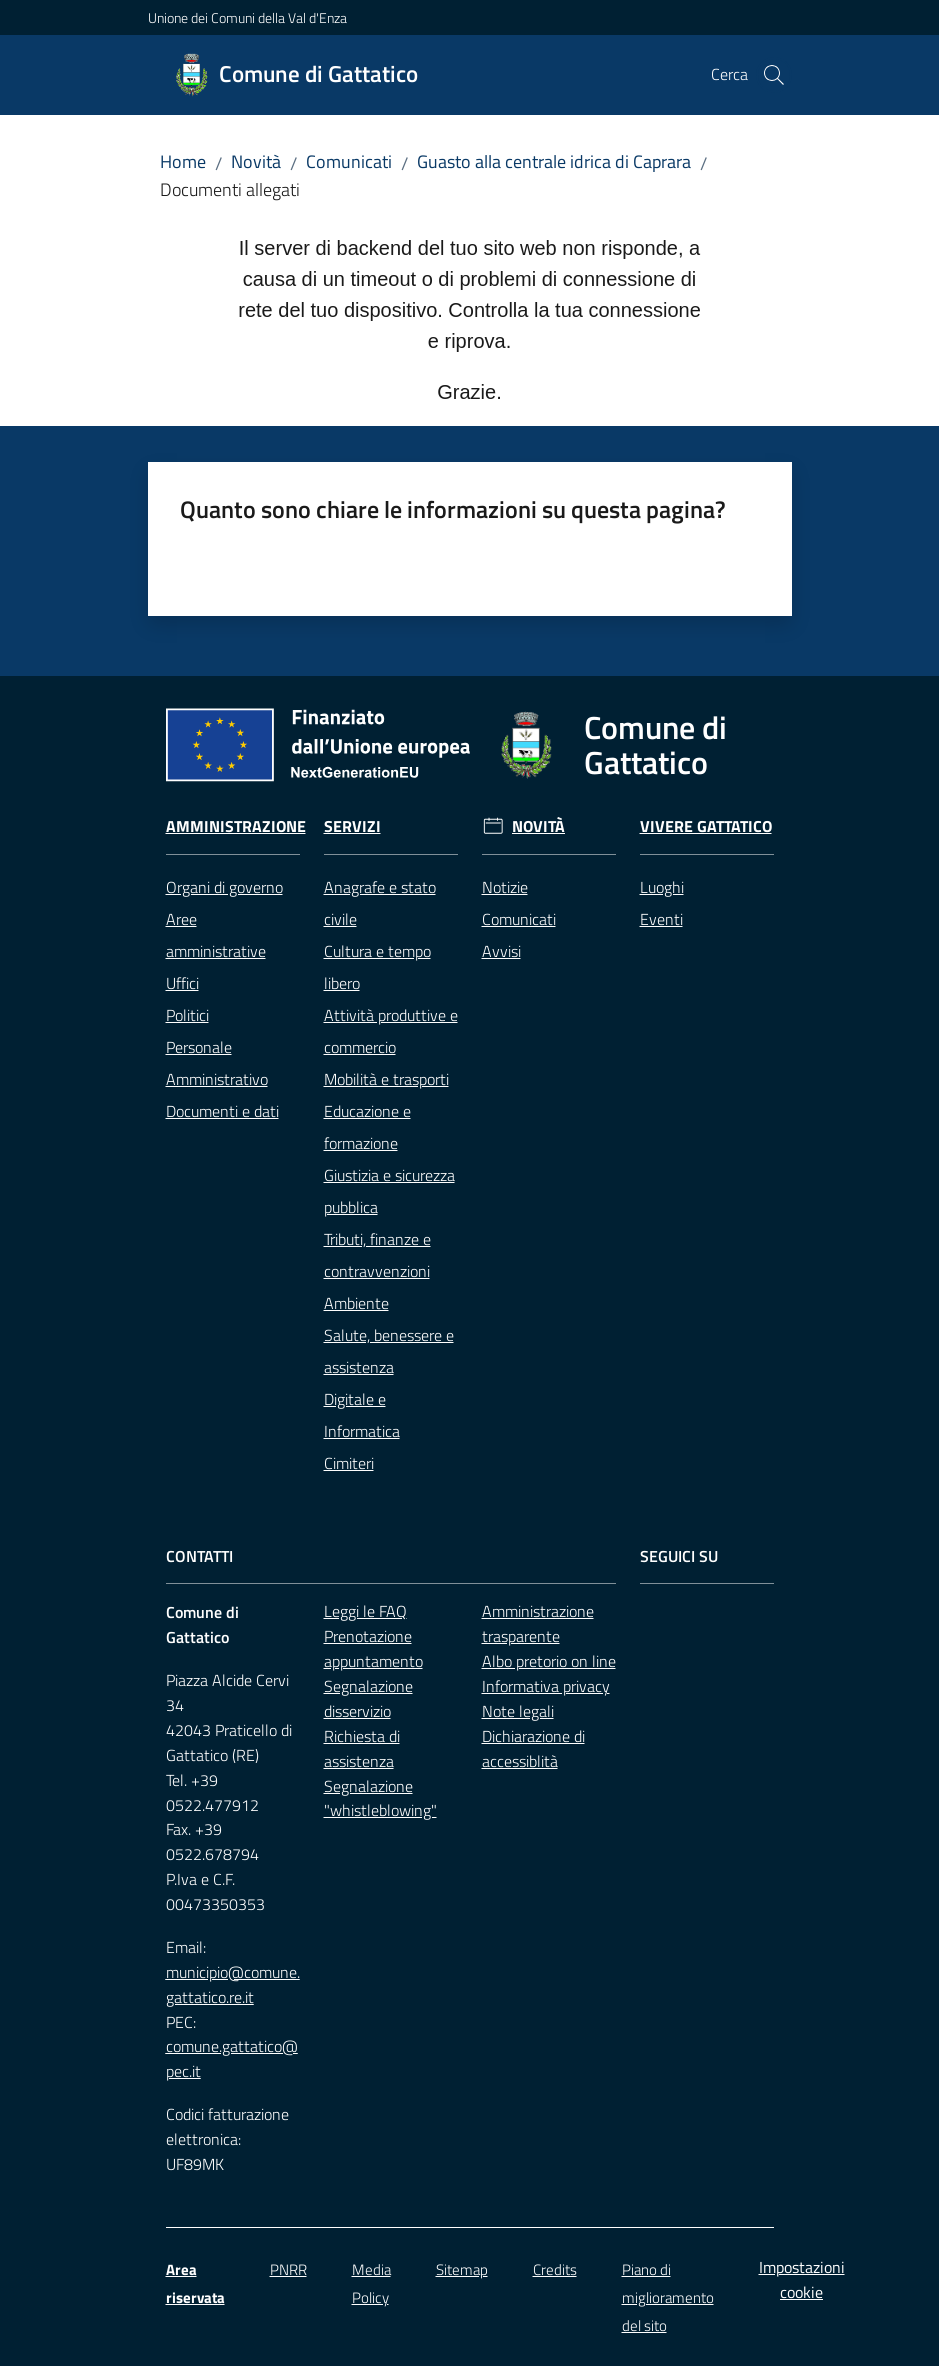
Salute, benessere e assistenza (389, 1351)
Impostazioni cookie (802, 2279)
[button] (774, 75)
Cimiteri (349, 1463)
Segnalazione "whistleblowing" (380, 1798)
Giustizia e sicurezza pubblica (389, 1191)
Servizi (352, 826)
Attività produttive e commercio (391, 1031)
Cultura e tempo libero (377, 967)
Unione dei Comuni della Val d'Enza (247, 17)
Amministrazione (236, 826)
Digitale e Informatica (362, 1415)
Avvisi (501, 951)
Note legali (518, 1711)
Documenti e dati (222, 1111)
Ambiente (356, 1303)
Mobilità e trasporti (386, 1079)
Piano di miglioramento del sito (668, 2297)
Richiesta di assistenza (362, 1748)
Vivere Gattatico (706, 826)
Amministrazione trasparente (538, 1623)
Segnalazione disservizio (368, 1698)
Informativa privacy (546, 1686)
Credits (555, 2269)
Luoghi (662, 887)
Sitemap (462, 2269)
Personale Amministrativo (217, 1063)
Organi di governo (224, 887)
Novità (256, 161)
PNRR (288, 2269)
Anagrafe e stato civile (380, 903)
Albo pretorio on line (549, 1661)
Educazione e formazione (367, 1127)
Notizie (505, 887)
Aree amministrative (216, 935)
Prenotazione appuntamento (373, 1648)
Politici (187, 1015)
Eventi (661, 919)
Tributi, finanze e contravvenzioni (377, 1255)
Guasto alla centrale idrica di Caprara (554, 161)
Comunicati (349, 161)
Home (183, 161)
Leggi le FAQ (365, 1611)
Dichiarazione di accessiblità (533, 1748)
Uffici (182, 983)
